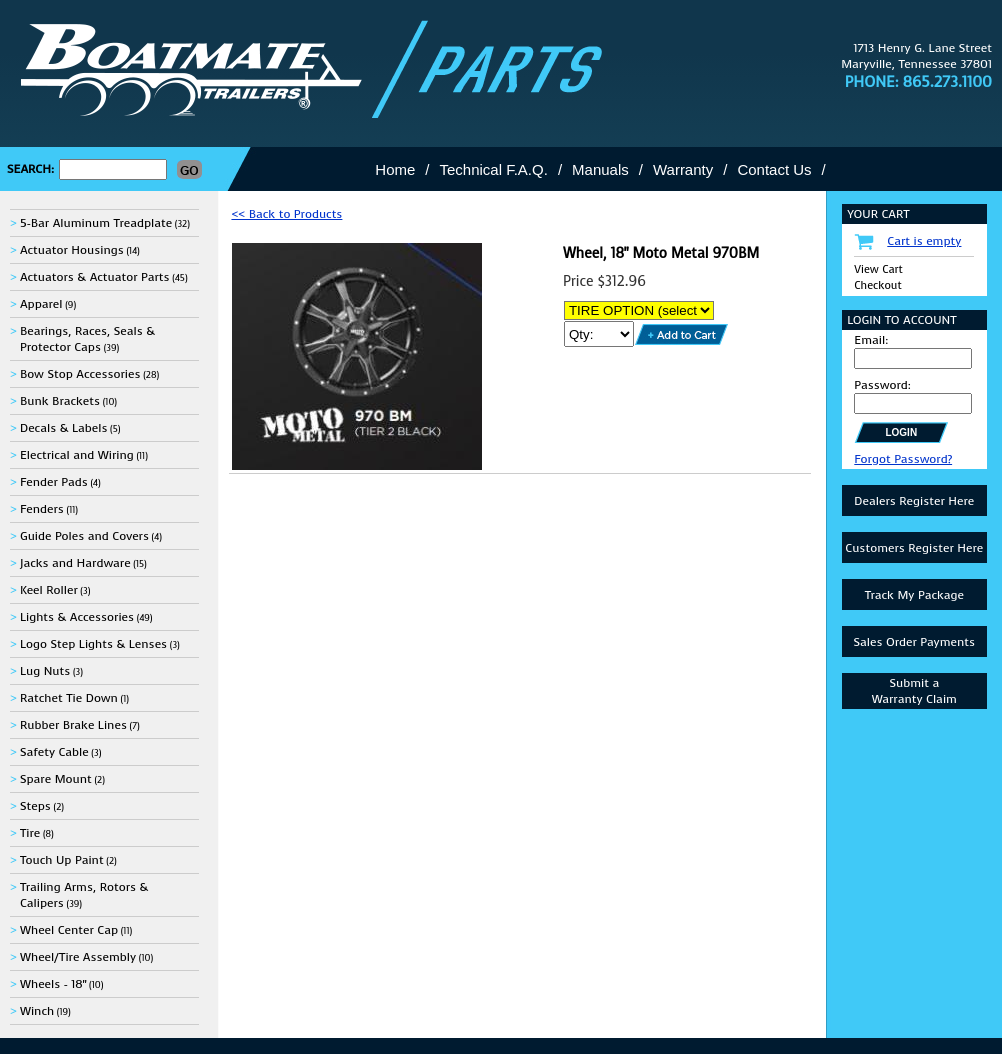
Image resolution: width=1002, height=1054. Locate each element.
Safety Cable (54, 752)
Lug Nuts (45, 671)
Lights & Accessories (77, 617)
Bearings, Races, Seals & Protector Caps (87, 339)
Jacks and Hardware (75, 563)
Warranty (683, 169)
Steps (35, 806)
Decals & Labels (64, 428)
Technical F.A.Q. (494, 169)
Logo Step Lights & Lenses (93, 644)
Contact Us (774, 169)
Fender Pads (54, 482)
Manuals (600, 169)
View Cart (878, 269)
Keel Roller (49, 590)
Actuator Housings (72, 250)
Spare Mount (56, 779)
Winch (37, 1011)
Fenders (42, 509)
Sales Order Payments (914, 642)
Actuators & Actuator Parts (95, 277)
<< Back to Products (286, 214)
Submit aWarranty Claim (914, 691)
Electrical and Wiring (77, 455)
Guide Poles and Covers (84, 536)
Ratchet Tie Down (69, 698)
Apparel (41, 304)
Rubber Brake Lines (73, 725)
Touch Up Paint (62, 860)
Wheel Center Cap (69, 930)
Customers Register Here (914, 548)
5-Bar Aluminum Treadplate (96, 223)
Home (395, 169)
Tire (30, 833)
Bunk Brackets (60, 401)
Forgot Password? (903, 459)
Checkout (877, 285)
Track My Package (914, 595)
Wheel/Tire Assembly (78, 957)
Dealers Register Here (914, 501)
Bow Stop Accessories (80, 374)
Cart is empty (924, 241)
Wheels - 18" (53, 984)
